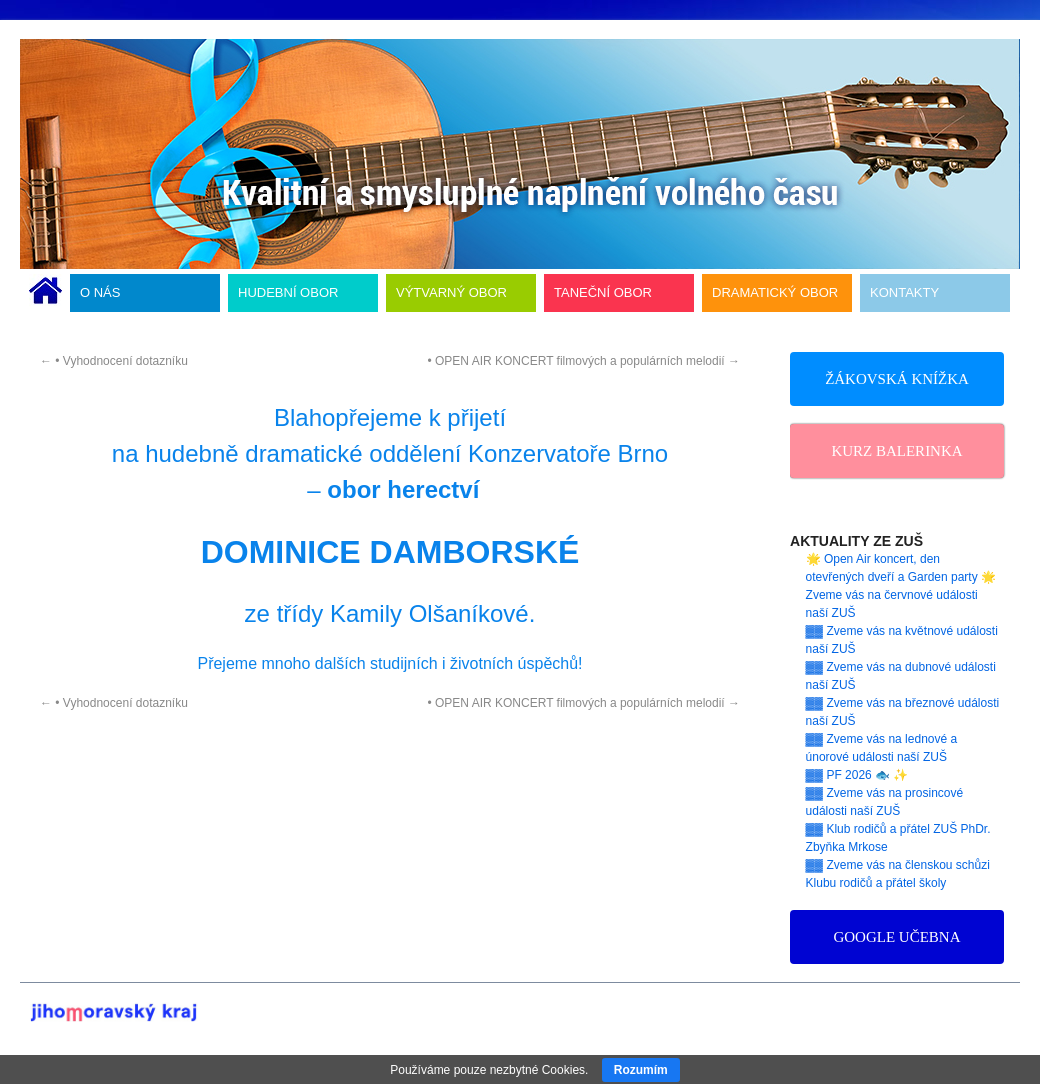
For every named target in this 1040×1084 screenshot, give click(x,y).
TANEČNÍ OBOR (603, 292)
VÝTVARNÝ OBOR (451, 292)
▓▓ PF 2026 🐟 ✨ (857, 775)
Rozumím (641, 1070)
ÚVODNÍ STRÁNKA (45, 293)
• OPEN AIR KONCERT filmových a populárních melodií (583, 361)
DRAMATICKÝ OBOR (775, 292)
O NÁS (100, 292)
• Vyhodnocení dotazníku (114, 361)
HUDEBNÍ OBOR (288, 292)
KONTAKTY (904, 292)
